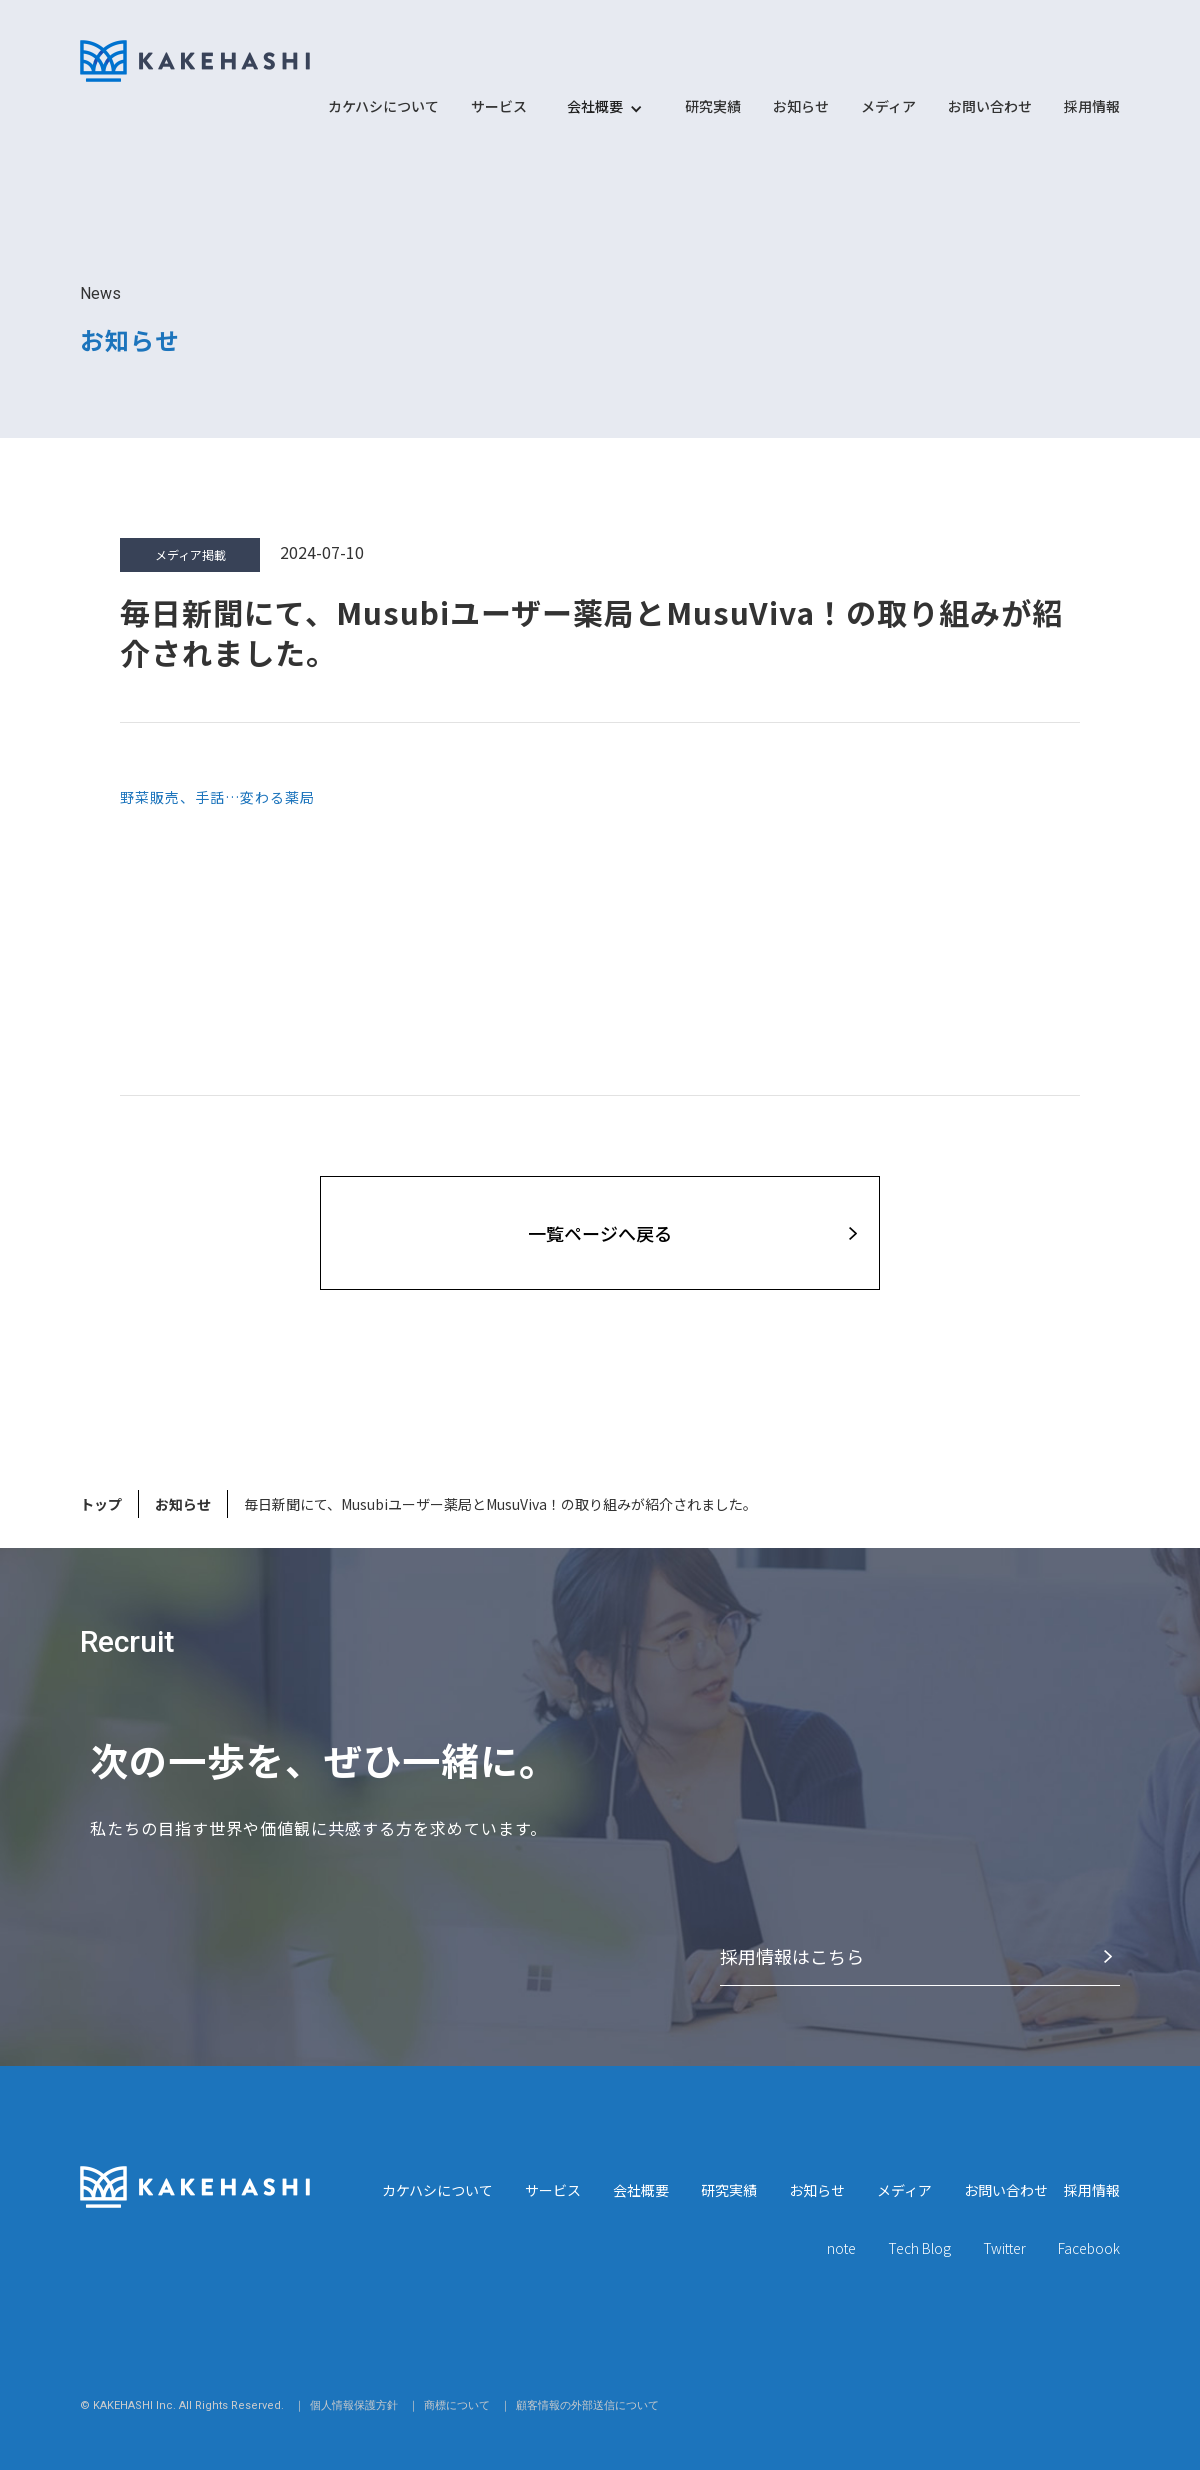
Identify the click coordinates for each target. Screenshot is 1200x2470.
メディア (888, 106)
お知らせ (801, 106)
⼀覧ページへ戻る (600, 1233)
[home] (195, 61)
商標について (457, 2405)
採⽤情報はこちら (792, 1956)
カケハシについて (383, 106)
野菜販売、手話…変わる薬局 (217, 797)
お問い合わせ (990, 106)
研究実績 (713, 106)
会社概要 (641, 2190)
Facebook (1089, 2248)
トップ (101, 1504)
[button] (595, 116)
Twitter (1004, 2248)
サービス (499, 106)
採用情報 (1092, 106)
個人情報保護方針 (354, 2405)
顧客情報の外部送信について (587, 2405)
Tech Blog (919, 2248)
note (841, 2248)
